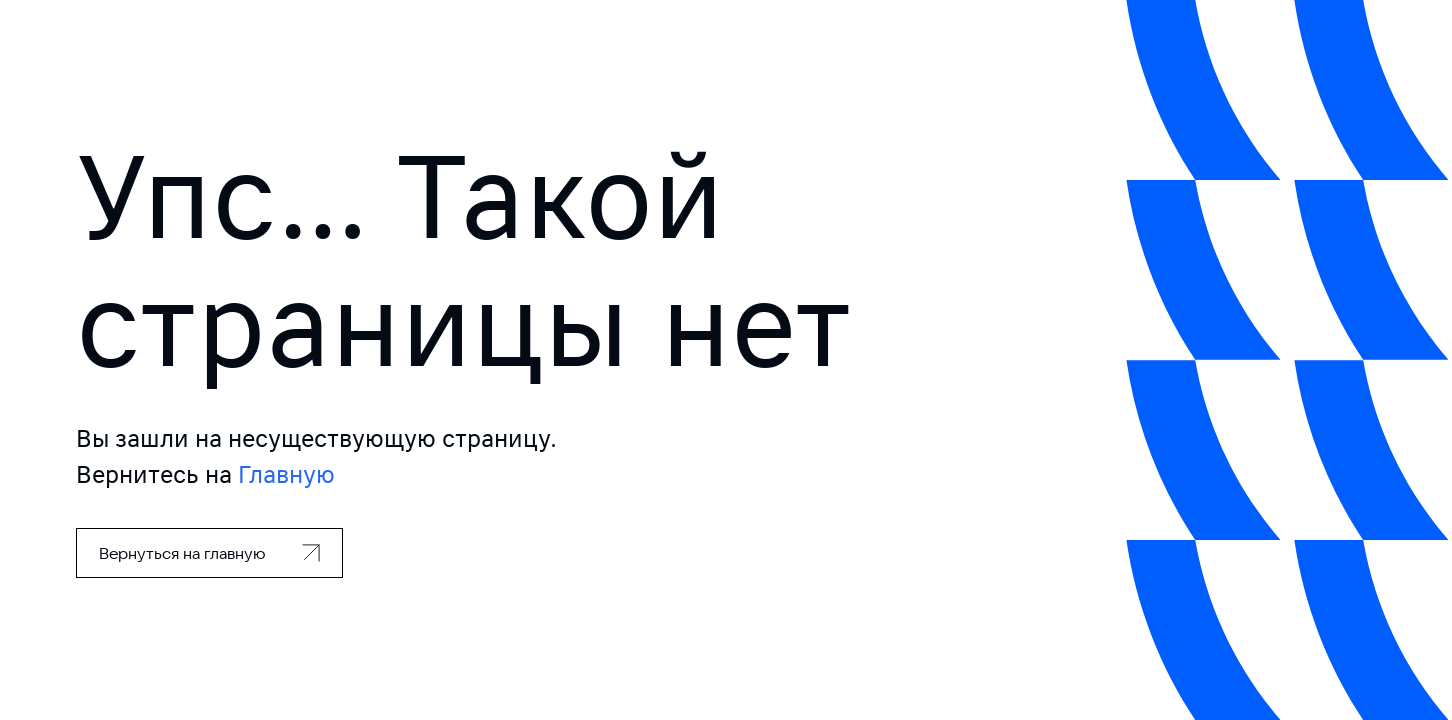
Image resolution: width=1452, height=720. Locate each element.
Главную (286, 474)
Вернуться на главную (182, 553)
